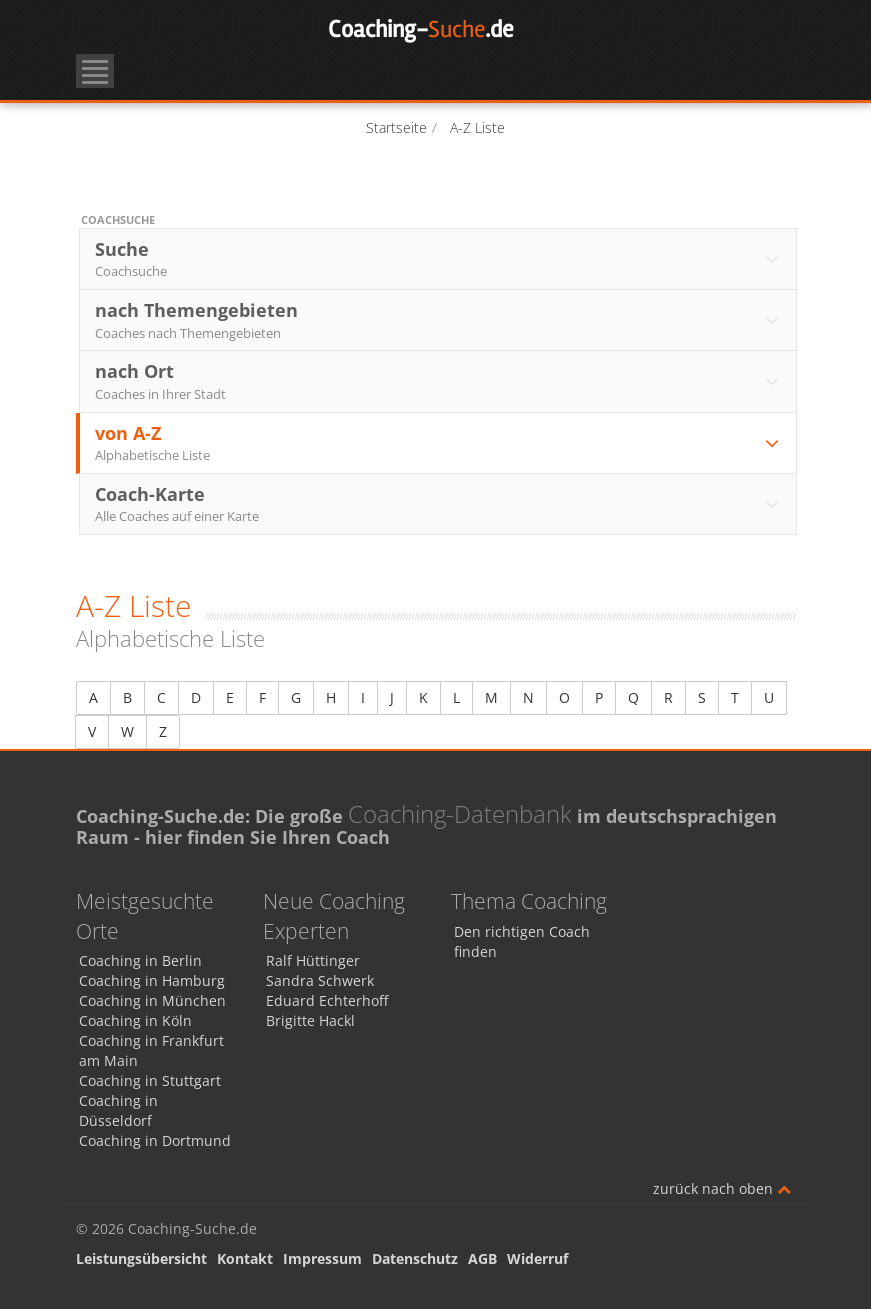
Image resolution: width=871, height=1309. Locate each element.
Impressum (322, 1258)
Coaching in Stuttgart (150, 1080)
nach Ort (439, 381)
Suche (439, 259)
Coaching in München (152, 1000)
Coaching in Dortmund (155, 1140)
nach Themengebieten (439, 320)
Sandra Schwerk (320, 980)
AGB (482, 1258)
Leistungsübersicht (141, 1258)
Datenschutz (415, 1258)
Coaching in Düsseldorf (118, 1110)
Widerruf (537, 1258)
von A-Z (439, 443)
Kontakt (245, 1258)
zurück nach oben (722, 1188)
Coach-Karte (439, 504)
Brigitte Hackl (310, 1020)
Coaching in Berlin (140, 960)
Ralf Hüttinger (313, 960)
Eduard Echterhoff (327, 1000)
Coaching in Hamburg (152, 980)
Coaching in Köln (135, 1020)
